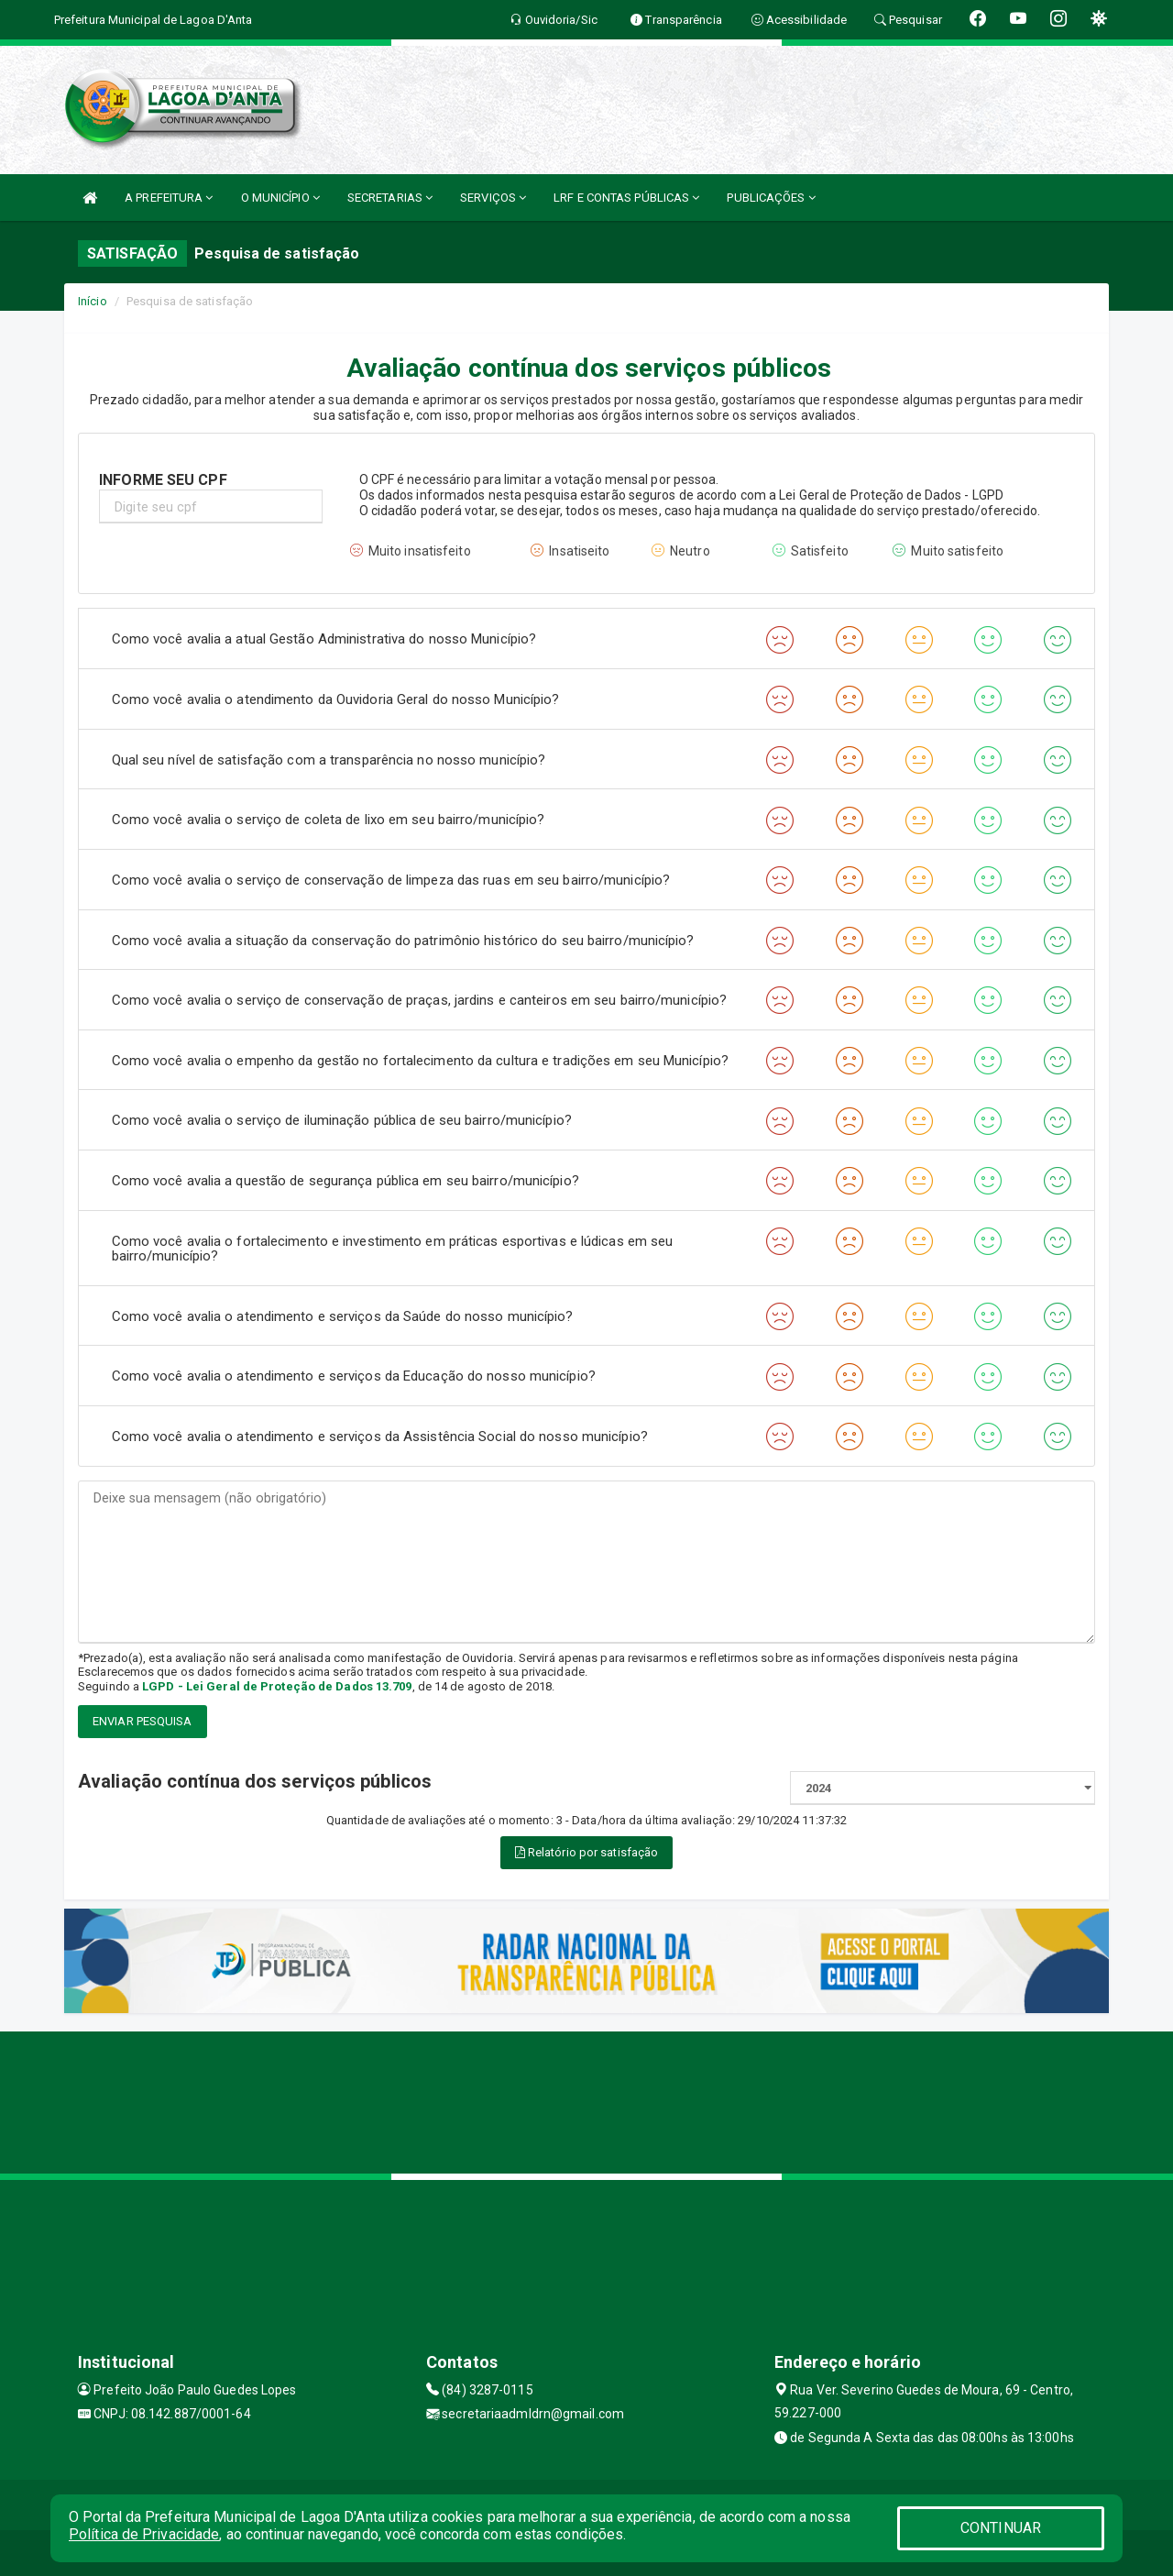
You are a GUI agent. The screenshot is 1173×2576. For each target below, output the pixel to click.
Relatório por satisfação (587, 1852)
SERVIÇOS (493, 197)
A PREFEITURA (169, 197)
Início (92, 301)
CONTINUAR (1000, 2528)
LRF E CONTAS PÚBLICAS (626, 197)
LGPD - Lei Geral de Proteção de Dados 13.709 (276, 1686)
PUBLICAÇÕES (771, 197)
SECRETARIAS (390, 197)
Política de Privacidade (144, 2534)
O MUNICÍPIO (280, 197)
